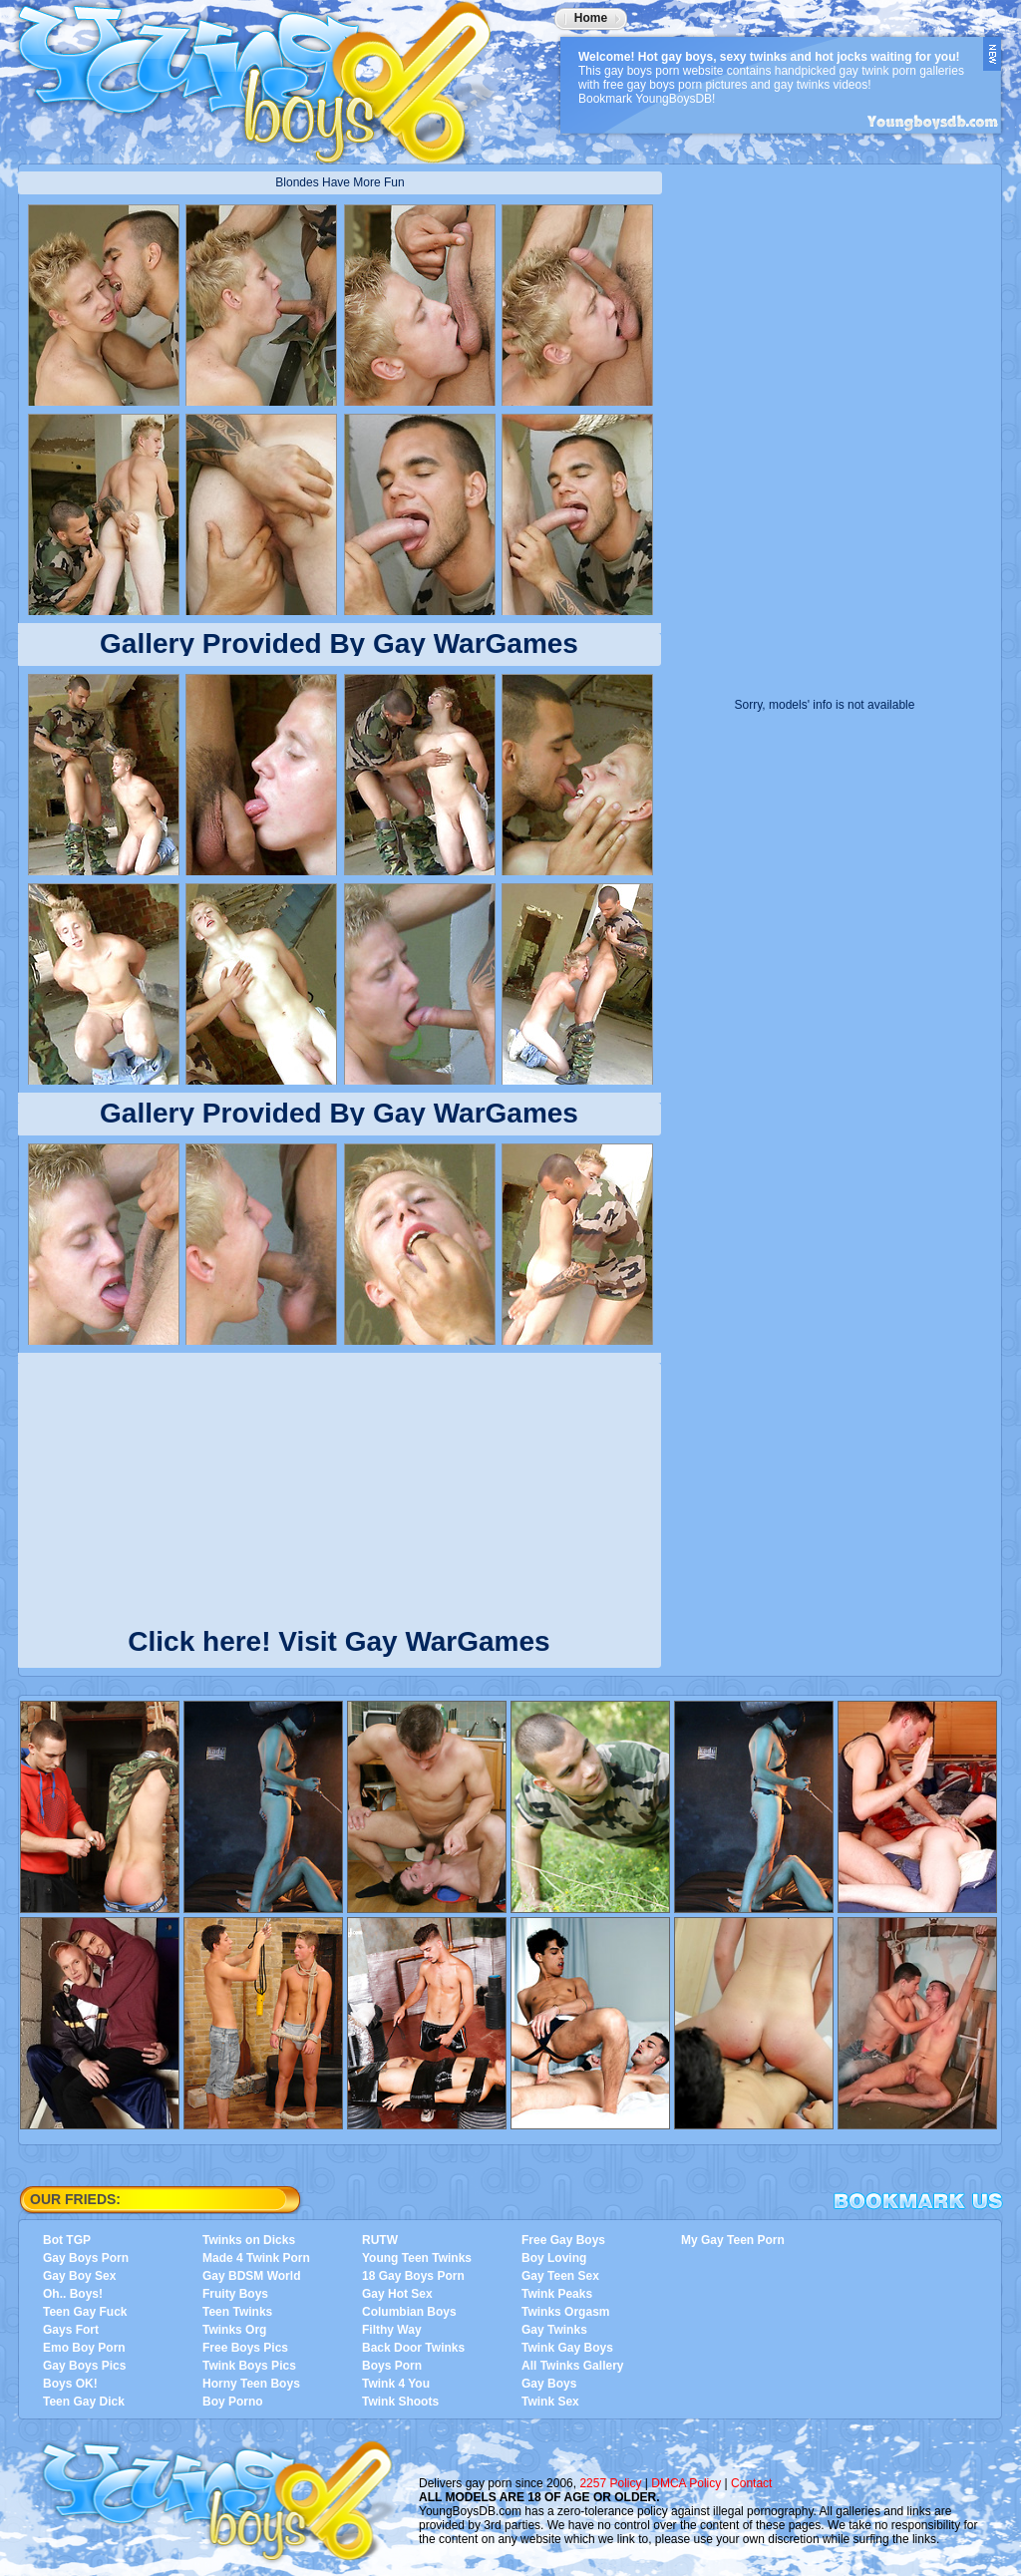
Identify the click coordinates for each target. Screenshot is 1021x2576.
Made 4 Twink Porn (256, 2258)
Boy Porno (232, 2402)
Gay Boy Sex (79, 2276)
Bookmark (918, 2201)
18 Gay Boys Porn (413, 2276)
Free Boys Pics (245, 2348)
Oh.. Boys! (73, 2294)
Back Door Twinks (413, 2348)
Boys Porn (392, 2366)
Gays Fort (71, 2330)
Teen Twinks (237, 2312)
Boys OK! (70, 2384)
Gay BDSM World (251, 2276)
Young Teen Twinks (417, 2258)
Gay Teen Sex (560, 2276)
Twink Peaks (556, 2294)
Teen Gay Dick (84, 2402)
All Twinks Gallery (572, 2366)
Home (590, 18)
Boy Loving (553, 2258)
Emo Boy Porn (84, 2348)
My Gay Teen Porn (733, 2240)
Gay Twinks (554, 2330)
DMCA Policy (686, 2483)
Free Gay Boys (563, 2240)
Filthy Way (392, 2330)
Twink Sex (550, 2402)
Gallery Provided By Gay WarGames (339, 643)
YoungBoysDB (267, 75)
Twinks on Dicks (248, 2240)
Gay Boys (548, 2384)
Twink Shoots (400, 2402)
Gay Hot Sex (397, 2294)
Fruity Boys (235, 2294)
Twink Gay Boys (567, 2348)
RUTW (380, 2240)
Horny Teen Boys (251, 2384)
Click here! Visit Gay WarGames (338, 1637)
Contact (751, 2483)
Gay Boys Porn (86, 2258)
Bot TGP (67, 2240)
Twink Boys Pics (249, 2366)
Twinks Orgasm (565, 2312)
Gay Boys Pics (84, 2366)
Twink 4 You (396, 2384)
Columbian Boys (409, 2312)
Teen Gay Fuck (85, 2312)
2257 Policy (610, 2483)
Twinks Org (234, 2330)
